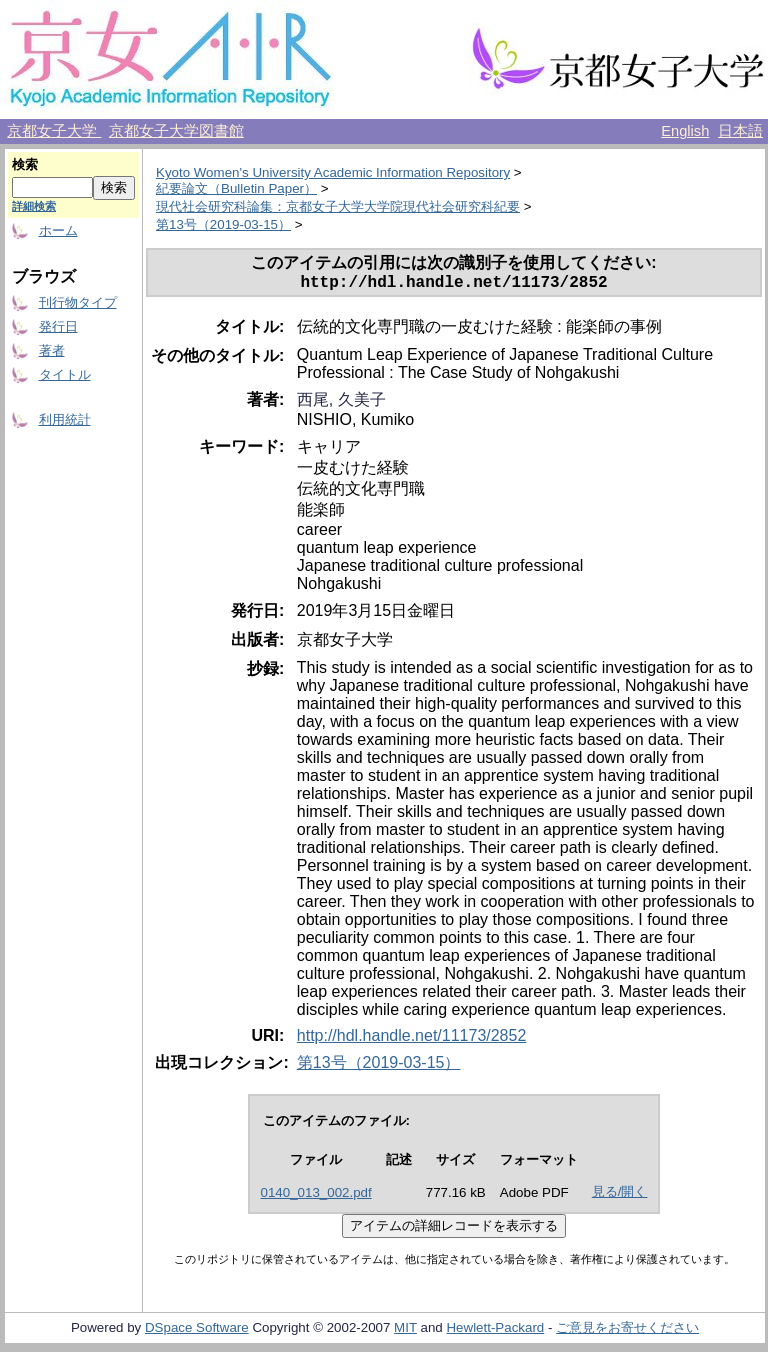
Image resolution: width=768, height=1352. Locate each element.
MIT (405, 1331)
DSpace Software (197, 1331)
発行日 (58, 326)
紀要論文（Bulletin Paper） (236, 188)
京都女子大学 (54, 131)
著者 (52, 350)
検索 (25, 164)
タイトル (65, 374)
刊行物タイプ (78, 302)
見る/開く (620, 1195)
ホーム (58, 230)
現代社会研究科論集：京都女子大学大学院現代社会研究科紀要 (338, 206)
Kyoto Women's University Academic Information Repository (333, 172)
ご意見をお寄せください (627, 1331)
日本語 (740, 131)
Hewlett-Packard (495, 1331)
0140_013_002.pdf (316, 1196)
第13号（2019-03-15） (223, 224)
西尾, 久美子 (341, 403)
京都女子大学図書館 (176, 131)
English (685, 131)
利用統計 (65, 419)
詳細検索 (34, 206)
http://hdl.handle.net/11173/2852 (412, 1039)
